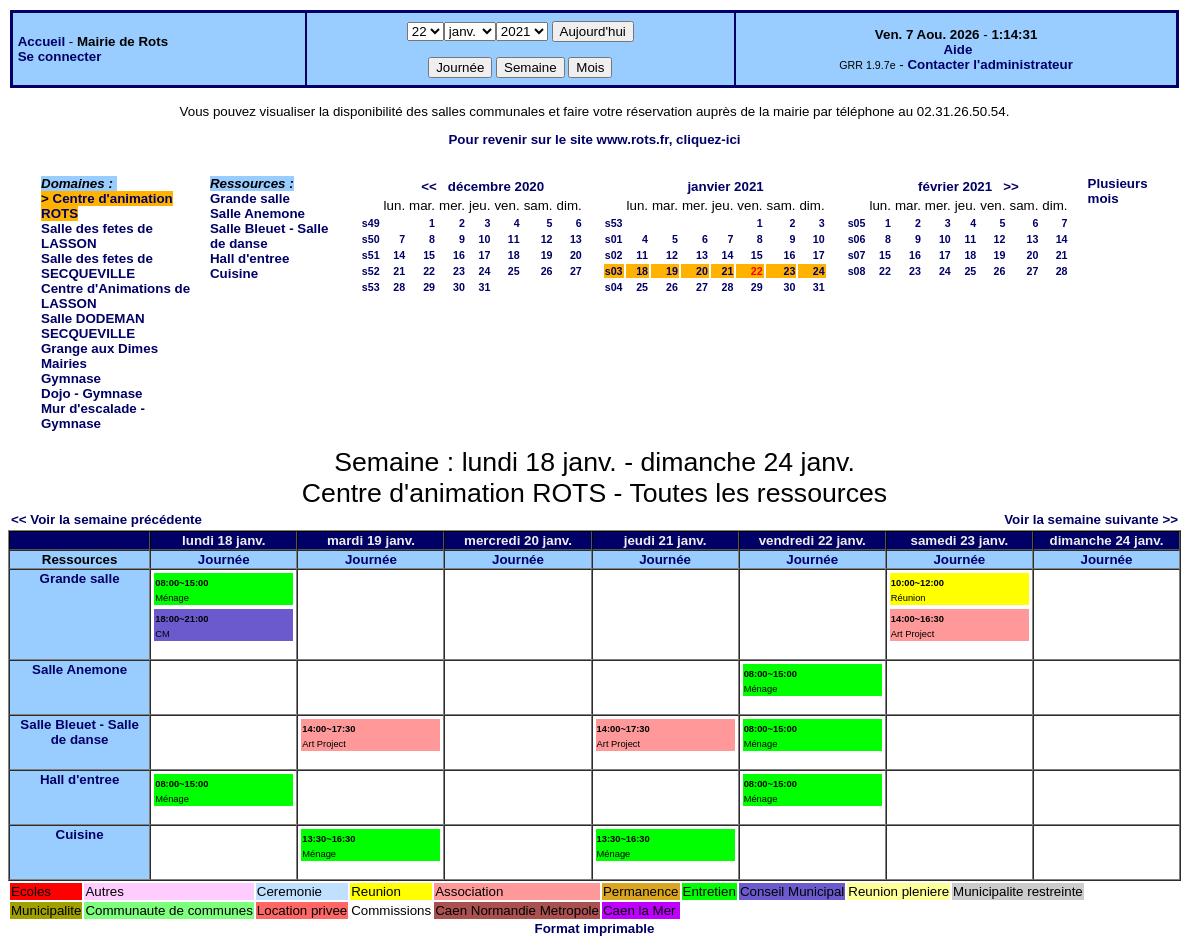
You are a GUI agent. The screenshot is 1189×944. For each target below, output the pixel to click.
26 (547, 271)
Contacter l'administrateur (989, 64)
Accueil (41, 41)
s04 (614, 287)
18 (514, 255)
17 (485, 255)
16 (459, 255)
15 (429, 255)
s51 (371, 255)
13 (576, 239)
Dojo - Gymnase (91, 393)
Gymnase (71, 378)
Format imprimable (595, 928)
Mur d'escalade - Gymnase (93, 416)
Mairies (64, 363)
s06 (857, 239)
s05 (857, 223)
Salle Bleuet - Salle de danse (79, 732)
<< (429, 186)
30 (459, 287)
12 (547, 239)
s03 (614, 271)
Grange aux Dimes (99, 348)
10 (485, 239)
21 (399, 271)
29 (429, 287)
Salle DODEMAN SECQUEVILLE (93, 326)
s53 (371, 287)
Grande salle (250, 198)
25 (514, 271)
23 (459, 271)
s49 (371, 223)
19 (547, 255)
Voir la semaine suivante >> (1091, 519)
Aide (957, 49)
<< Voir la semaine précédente (106, 519)
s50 (371, 239)
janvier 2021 (725, 186)
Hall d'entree (249, 258)
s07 (857, 255)
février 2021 (955, 186)
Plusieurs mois (1118, 191)
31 (485, 287)
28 (399, 287)
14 (399, 255)
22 (429, 271)
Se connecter (60, 56)
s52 (371, 271)
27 (576, 271)
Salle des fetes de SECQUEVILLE (97, 266)
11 (514, 239)
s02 (614, 255)
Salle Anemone (257, 213)
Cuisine (234, 273)
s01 (614, 239)
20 (576, 255)
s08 (857, 271)
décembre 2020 (496, 186)
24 (485, 271)
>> (1011, 186)
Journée (224, 559)
